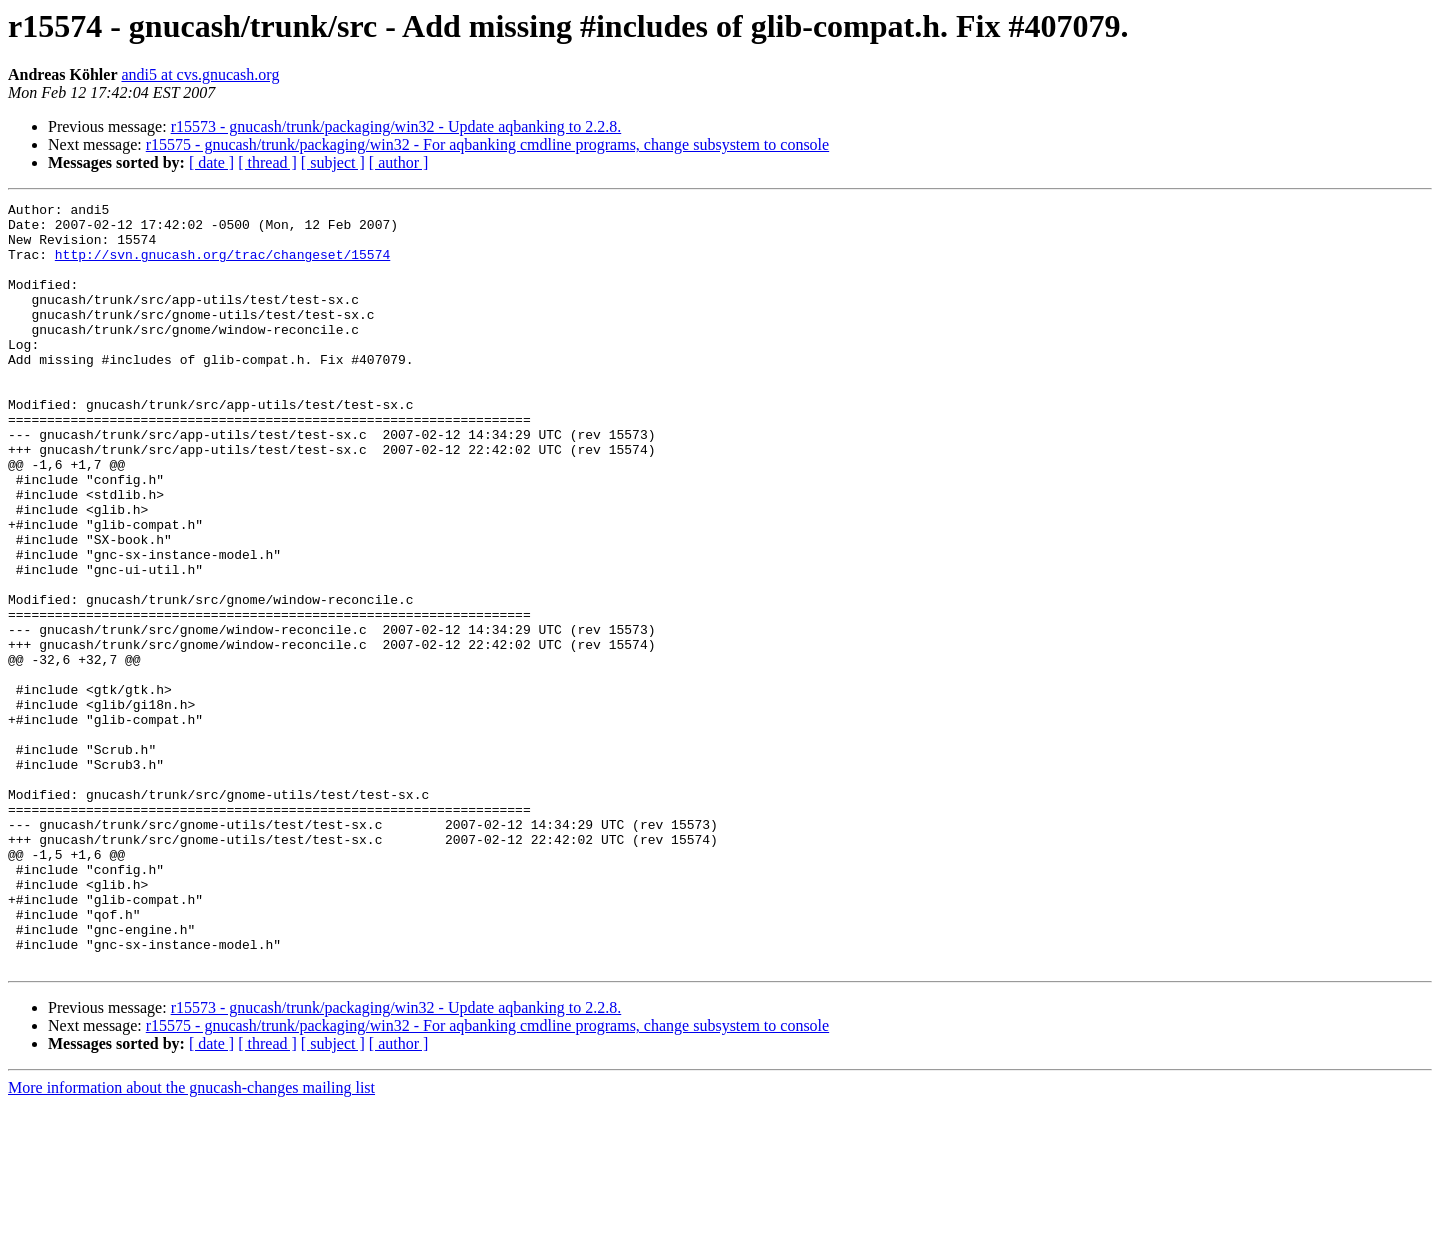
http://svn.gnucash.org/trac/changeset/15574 (222, 266)
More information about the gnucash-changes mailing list (191, 1240)
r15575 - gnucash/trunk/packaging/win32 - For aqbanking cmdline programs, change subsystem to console (487, 144)
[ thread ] (267, 162)
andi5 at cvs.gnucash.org (200, 74)
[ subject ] (333, 162)
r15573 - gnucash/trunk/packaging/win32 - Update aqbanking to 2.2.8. (396, 126)
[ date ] (211, 162)
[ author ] (399, 162)
